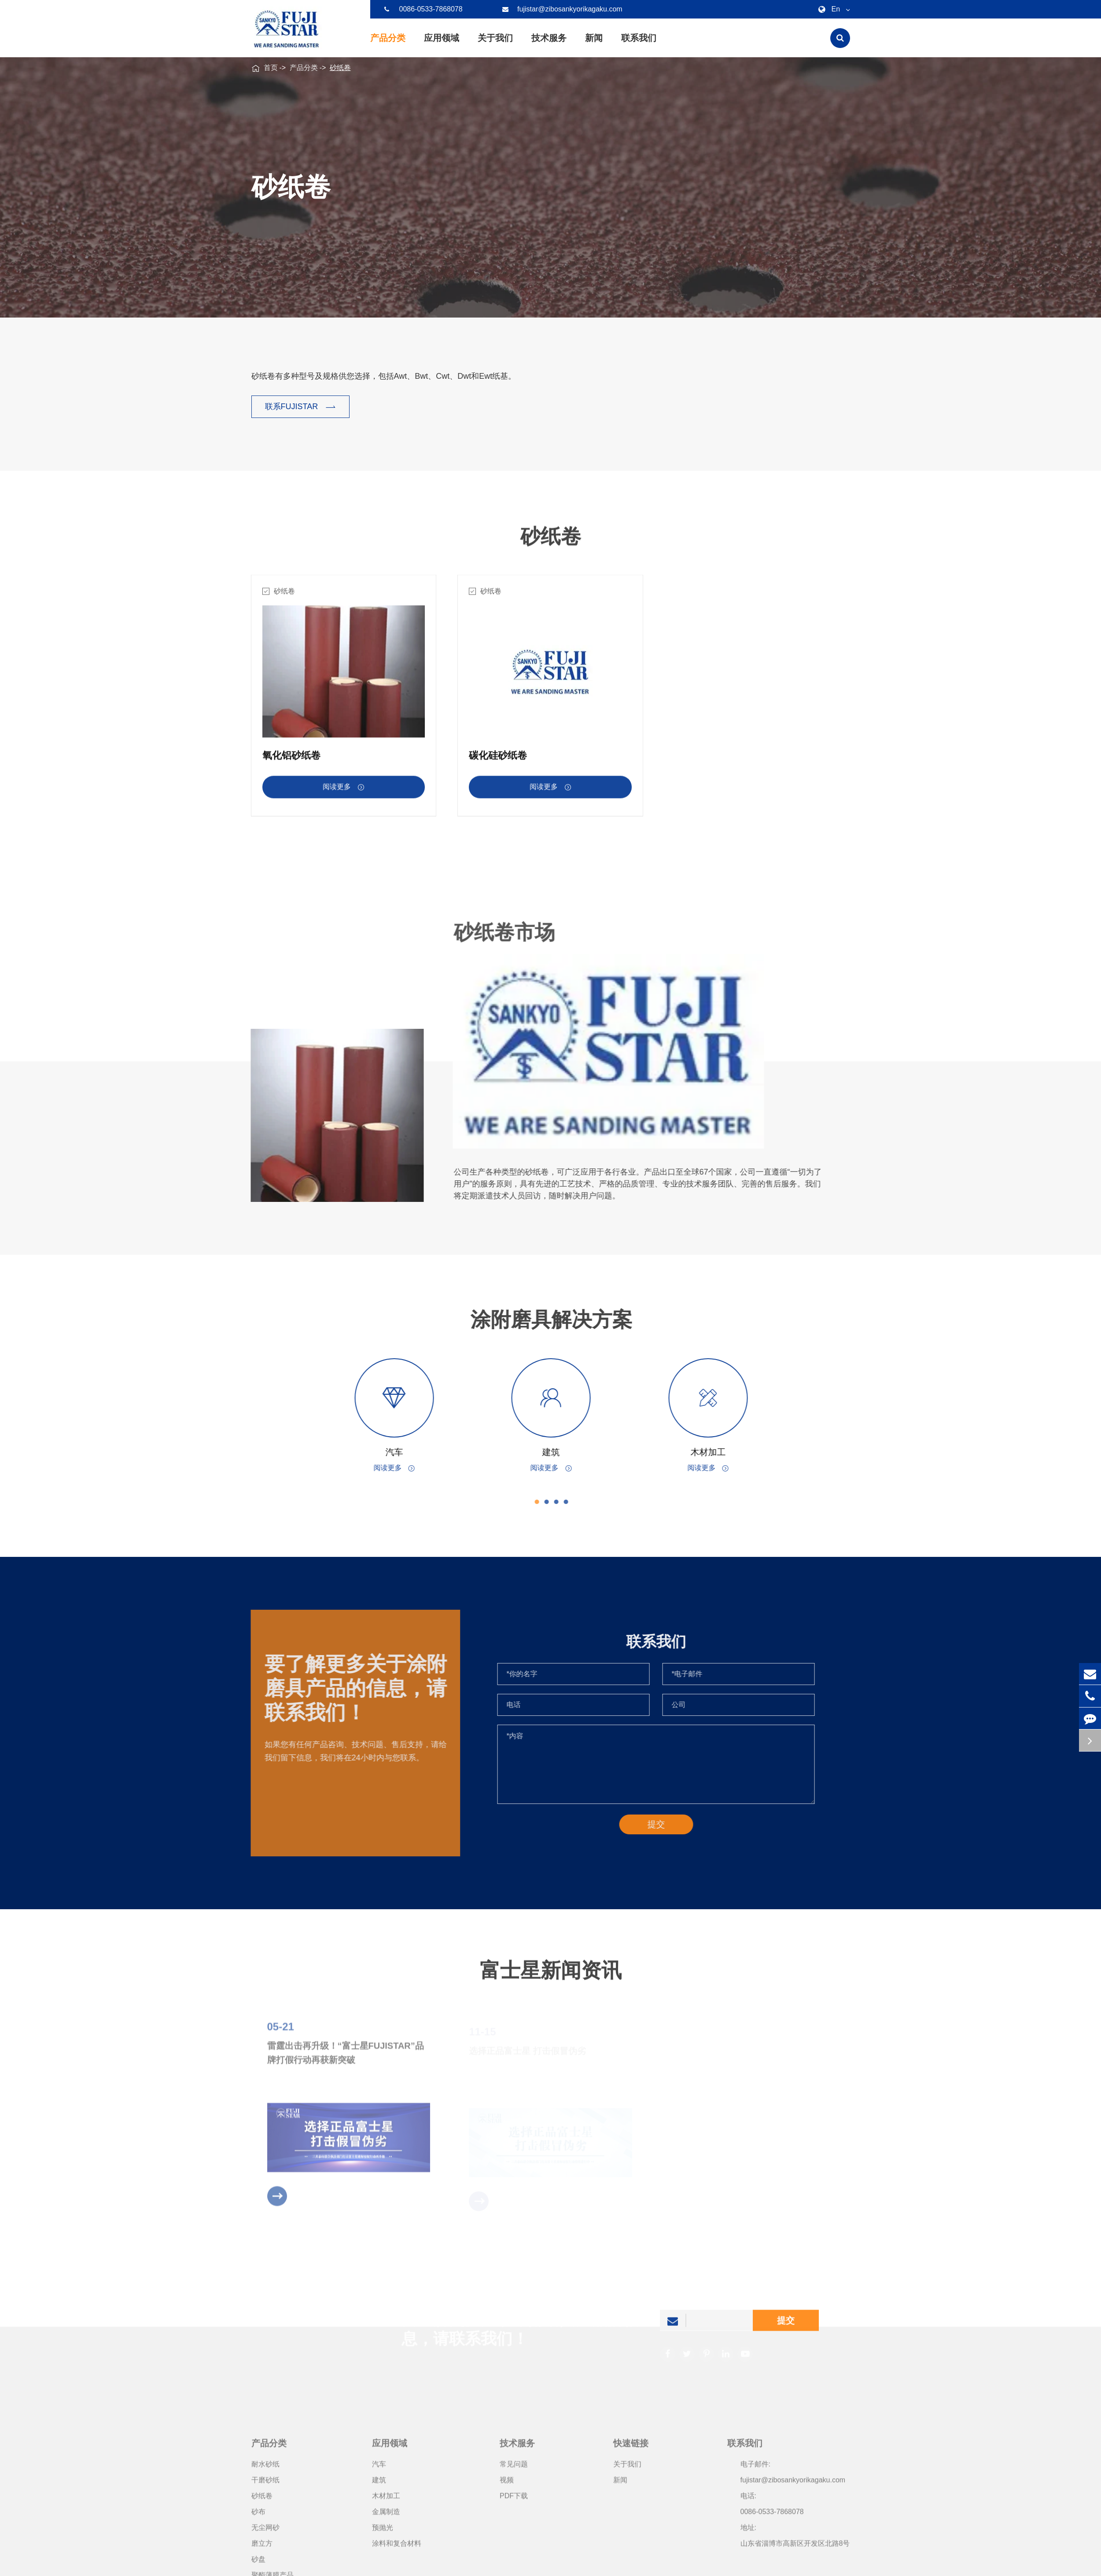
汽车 (402, 1452)
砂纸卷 (340, 67)
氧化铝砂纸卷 (291, 763)
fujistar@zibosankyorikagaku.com (562, 9)
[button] (544, 1502)
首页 (271, 67)
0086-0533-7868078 (423, 9)
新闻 (594, 45)
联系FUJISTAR (300, 407)
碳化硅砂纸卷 (498, 763)
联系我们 (638, 45)
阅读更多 (343, 795)
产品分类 (387, 45)
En (832, 9)
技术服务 (549, 45)
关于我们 (495, 45)
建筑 (559, 1452)
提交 (786, 2328)
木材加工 (715, 1452)
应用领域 (441, 45)
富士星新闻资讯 (551, 1978)
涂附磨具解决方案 (559, 1319)
